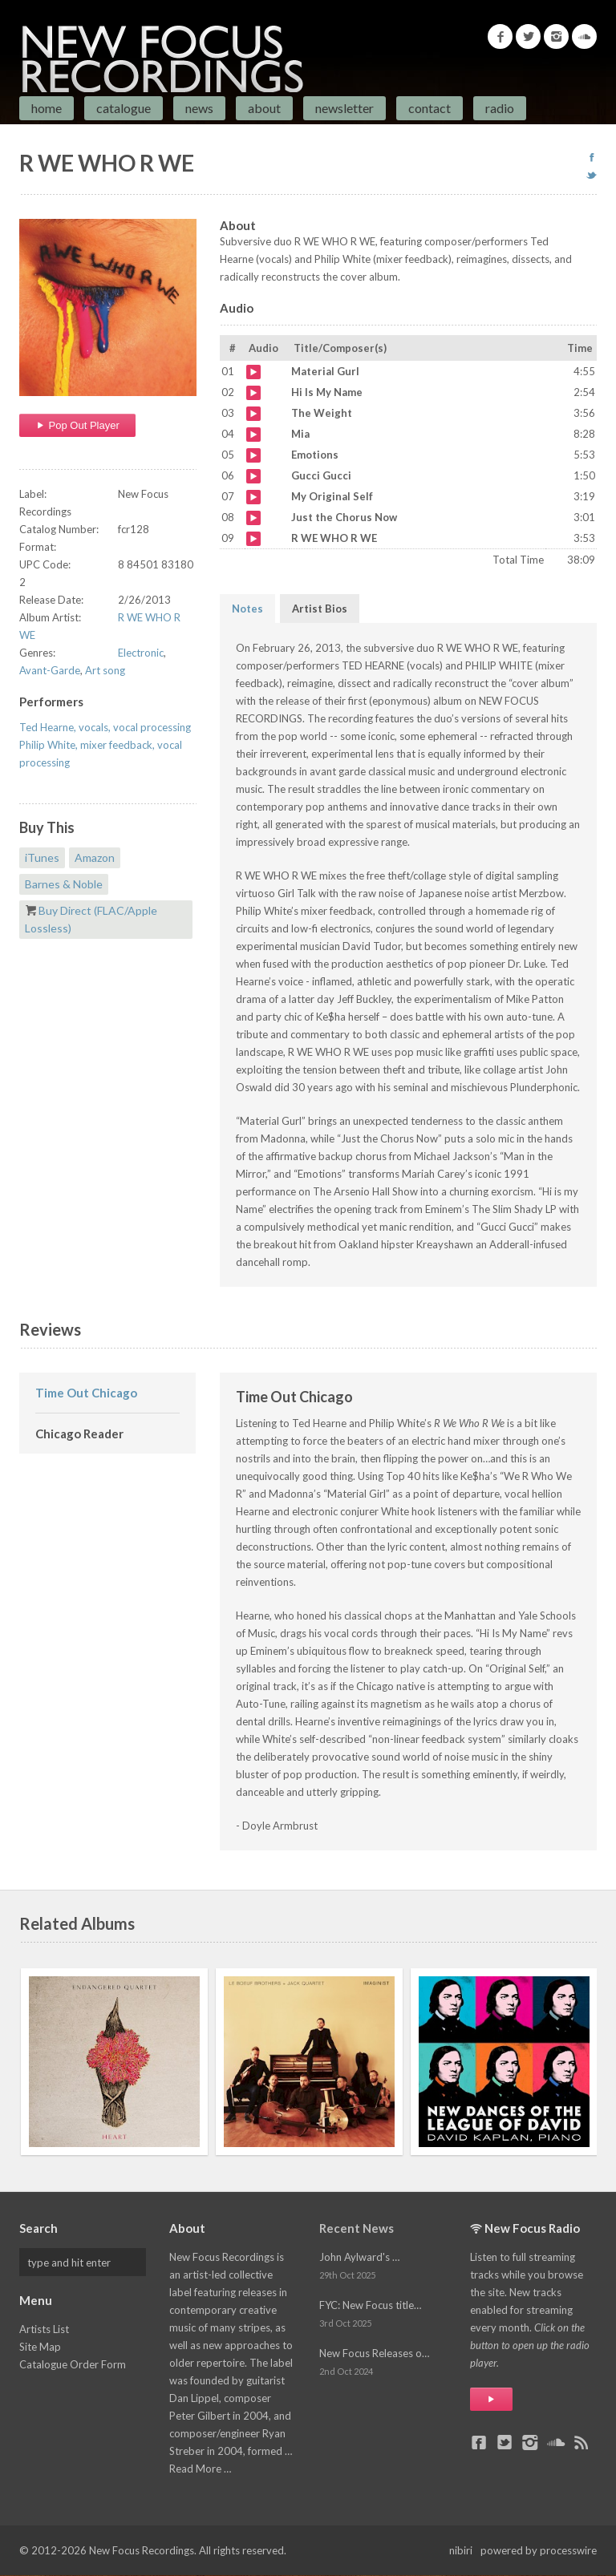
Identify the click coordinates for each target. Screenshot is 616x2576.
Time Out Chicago (86, 1392)
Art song (105, 670)
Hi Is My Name (253, 393)
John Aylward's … (359, 2256)
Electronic (141, 652)
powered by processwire (538, 2550)
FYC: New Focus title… (370, 2305)
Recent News (356, 2228)
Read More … (200, 2468)
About (264, 107)
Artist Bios (319, 608)
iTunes (42, 857)
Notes (247, 608)
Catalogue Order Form (72, 2364)
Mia (253, 434)
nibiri (460, 2550)
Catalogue (123, 107)
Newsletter (344, 107)
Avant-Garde (49, 670)
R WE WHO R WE (253, 539)
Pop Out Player (77, 425)
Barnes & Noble (64, 884)
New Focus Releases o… (374, 2353)
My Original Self (253, 497)
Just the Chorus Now (253, 518)
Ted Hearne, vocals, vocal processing (105, 727)
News (199, 107)
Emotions (253, 455)
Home (46, 107)
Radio (499, 107)
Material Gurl (253, 372)
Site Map (40, 2346)
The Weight (253, 413)
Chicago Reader (79, 1433)
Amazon (95, 857)
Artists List (44, 2329)
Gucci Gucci (253, 476)
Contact (429, 107)
